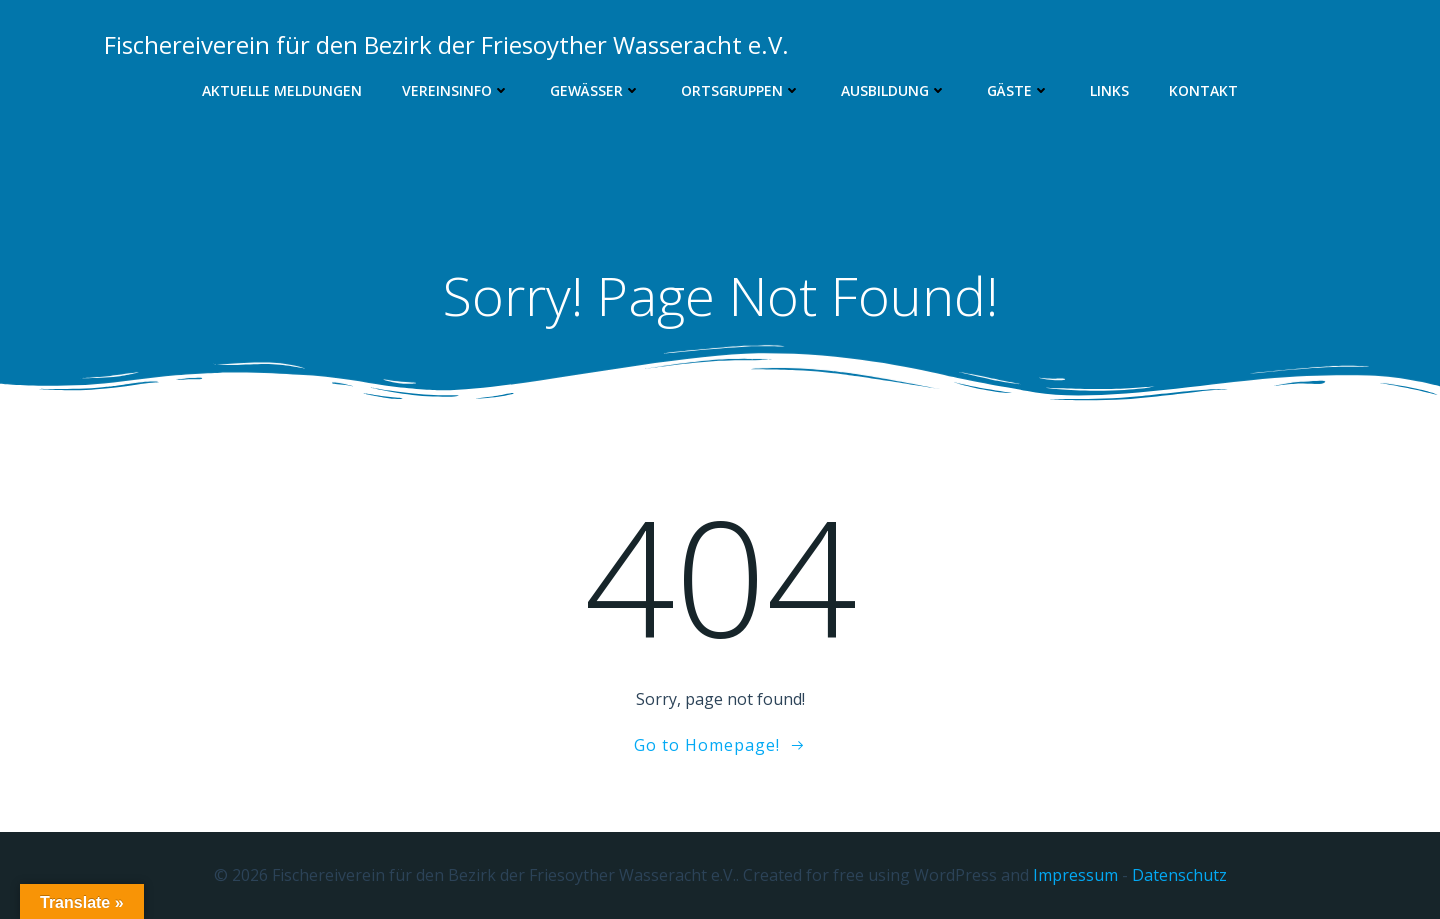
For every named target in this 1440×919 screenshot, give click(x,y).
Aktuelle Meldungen (282, 90)
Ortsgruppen (741, 90)
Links (1109, 90)
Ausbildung (894, 90)
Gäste (1018, 90)
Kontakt (1203, 90)
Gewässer (595, 90)
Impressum (1075, 875)
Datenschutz (1179, 875)
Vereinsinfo (456, 90)
